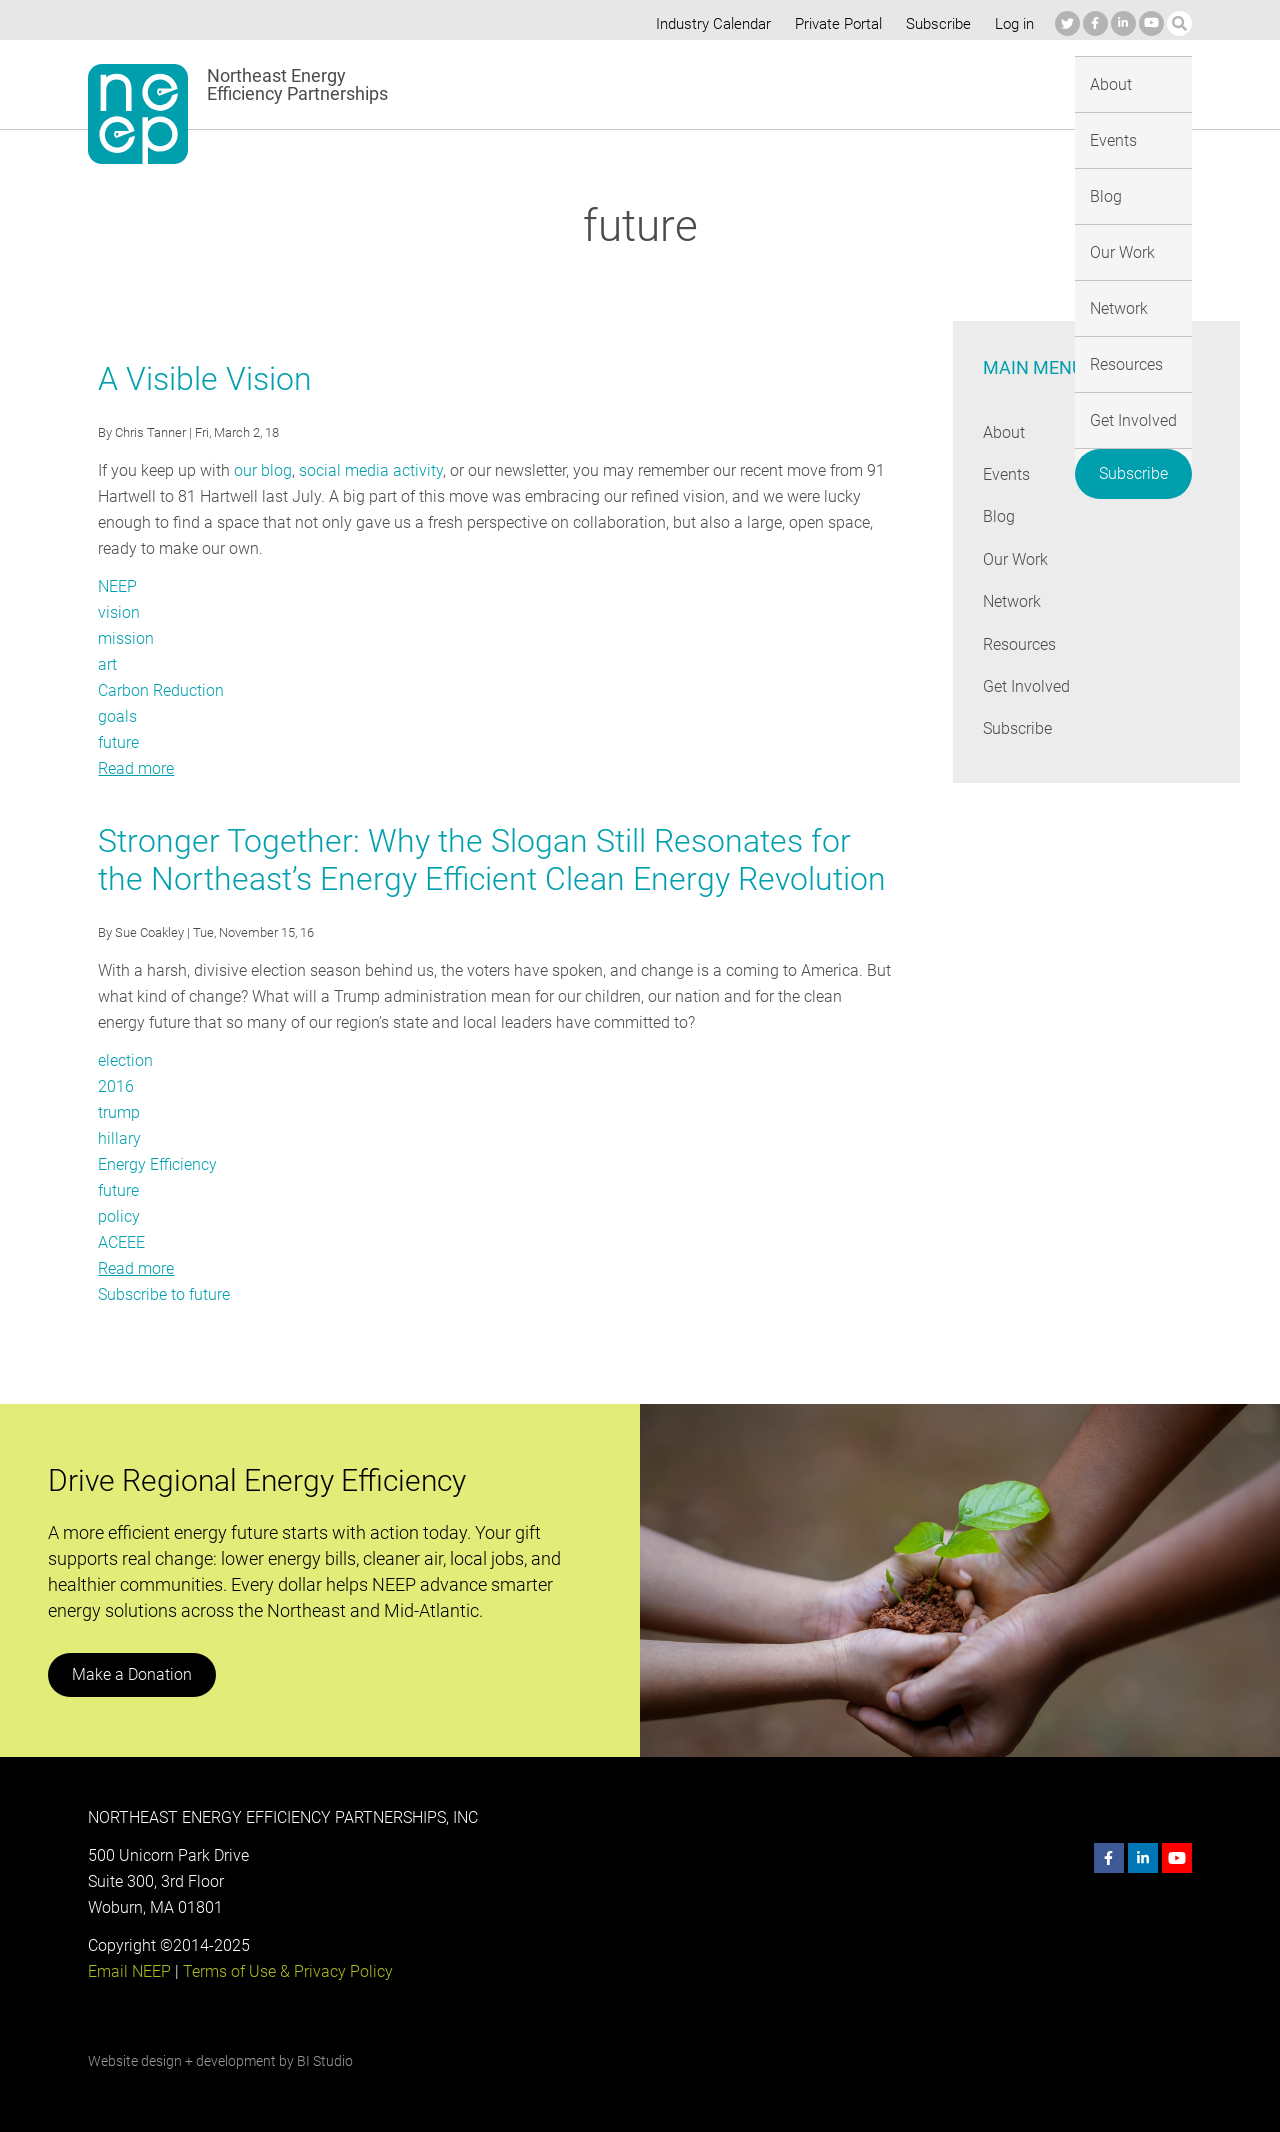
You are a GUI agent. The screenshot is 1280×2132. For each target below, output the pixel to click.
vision (118, 612)
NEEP (117, 586)
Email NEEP (129, 1971)
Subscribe (934, 24)
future (119, 742)
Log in (1012, 24)
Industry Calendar (707, 24)
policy (118, 1216)
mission (125, 638)
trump (119, 1112)
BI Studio (324, 2061)
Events (569, 83)
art (108, 664)
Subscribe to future (164, 1294)
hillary (118, 1138)
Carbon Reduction (161, 690)
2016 (116, 1086)
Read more (136, 768)
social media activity (367, 470)
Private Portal (834, 24)
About (496, 83)
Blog (638, 83)
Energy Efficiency (157, 1164)
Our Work (716, 83)
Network (809, 83)
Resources (906, 83)
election (125, 1060)
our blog (261, 470)
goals (117, 716)
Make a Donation (131, 1674)
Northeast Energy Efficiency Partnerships (298, 85)
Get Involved (1016, 83)
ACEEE (122, 1242)
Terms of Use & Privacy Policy (286, 1971)
